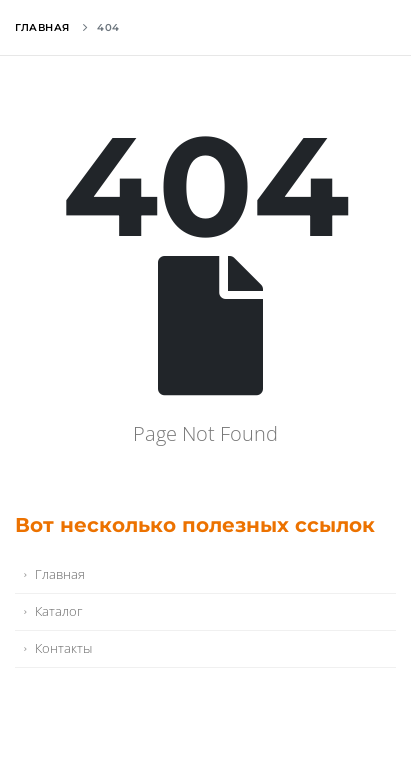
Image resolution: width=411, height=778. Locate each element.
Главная (42, 27)
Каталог (58, 611)
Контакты (63, 648)
